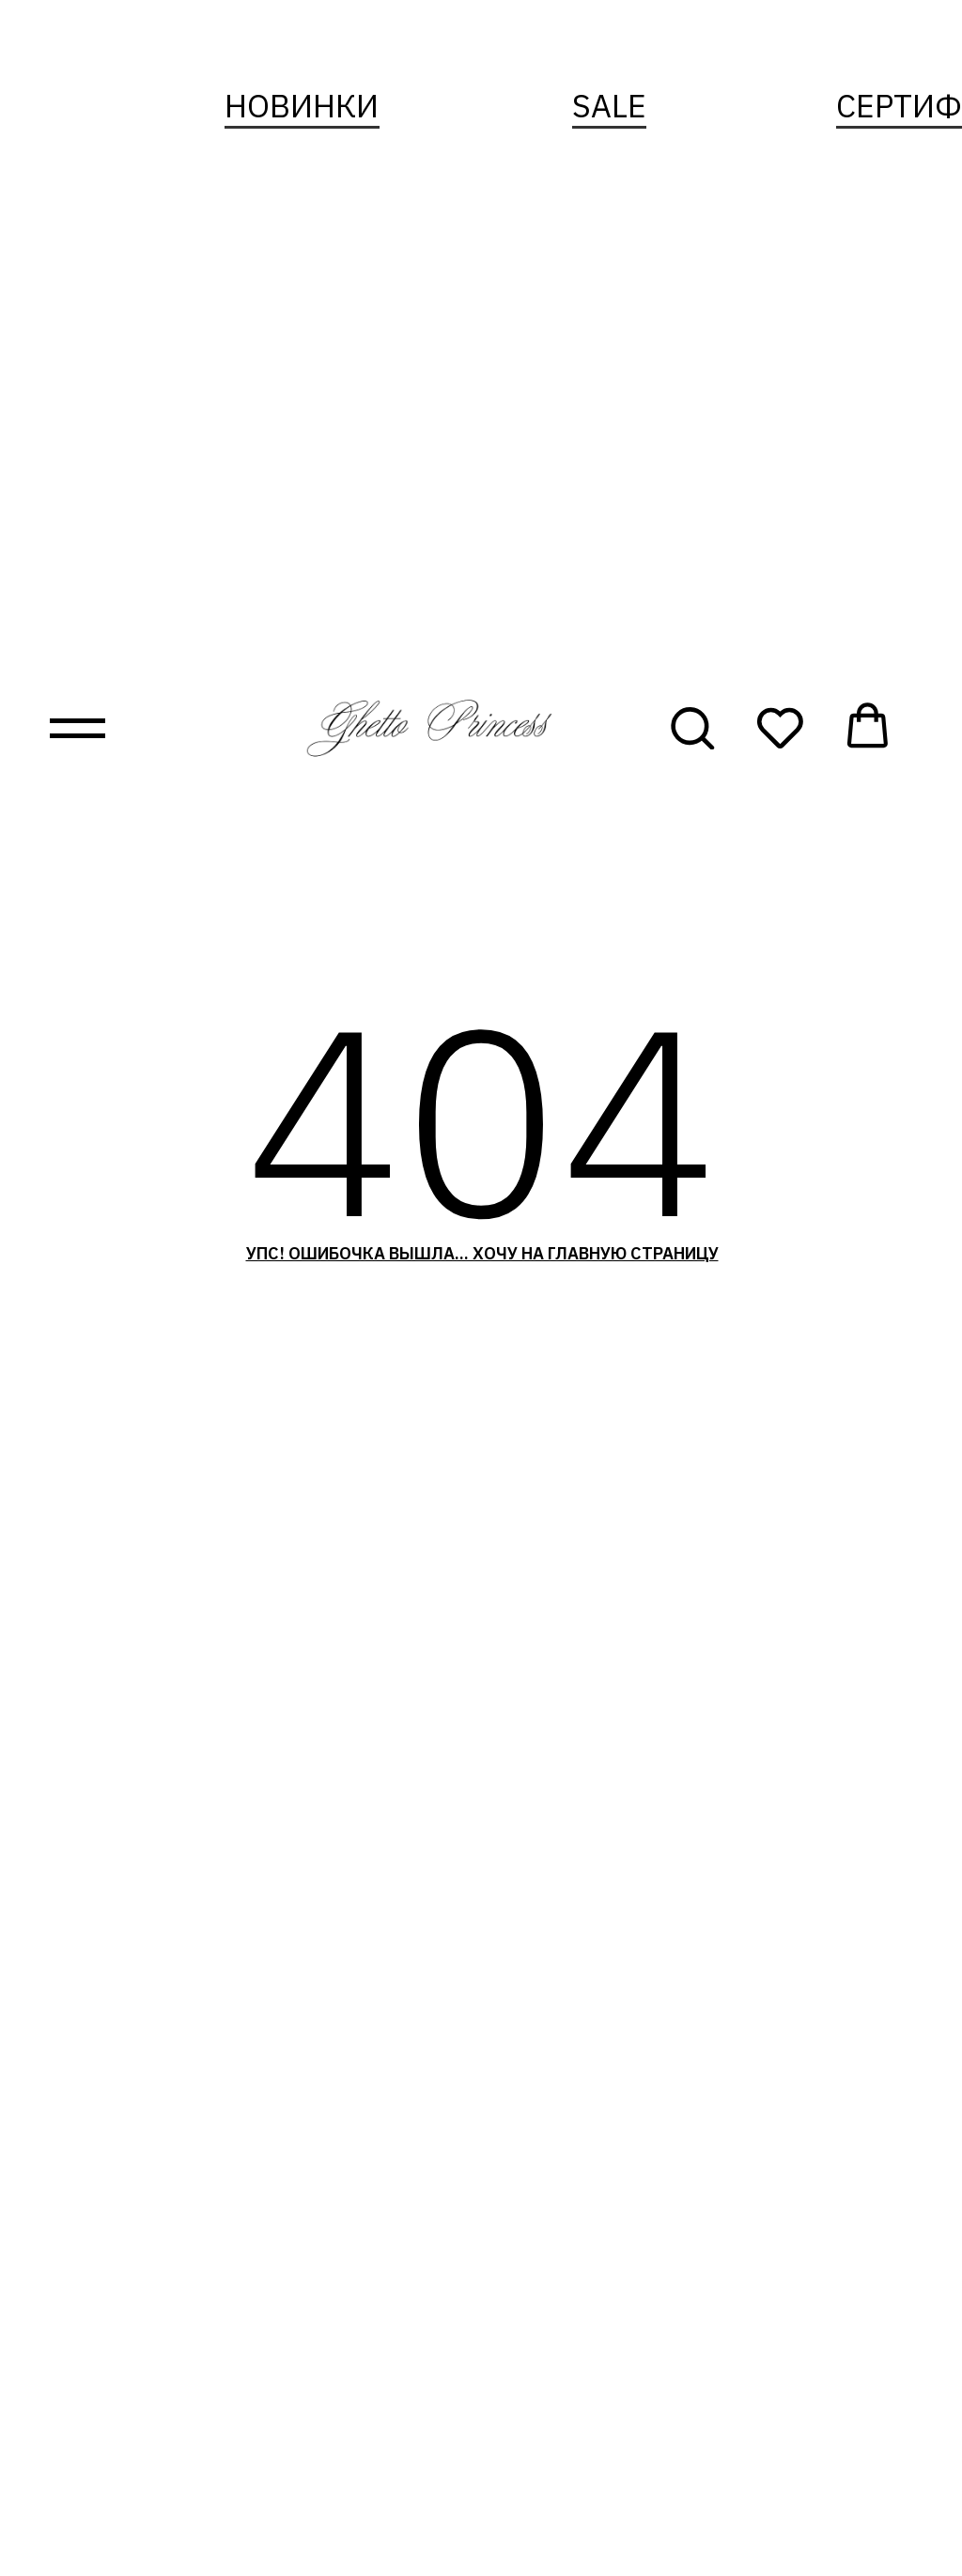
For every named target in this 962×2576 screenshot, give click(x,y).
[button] (692, 726)
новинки (302, 105)
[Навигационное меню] (77, 728)
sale (609, 105)
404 (481, 1117)
